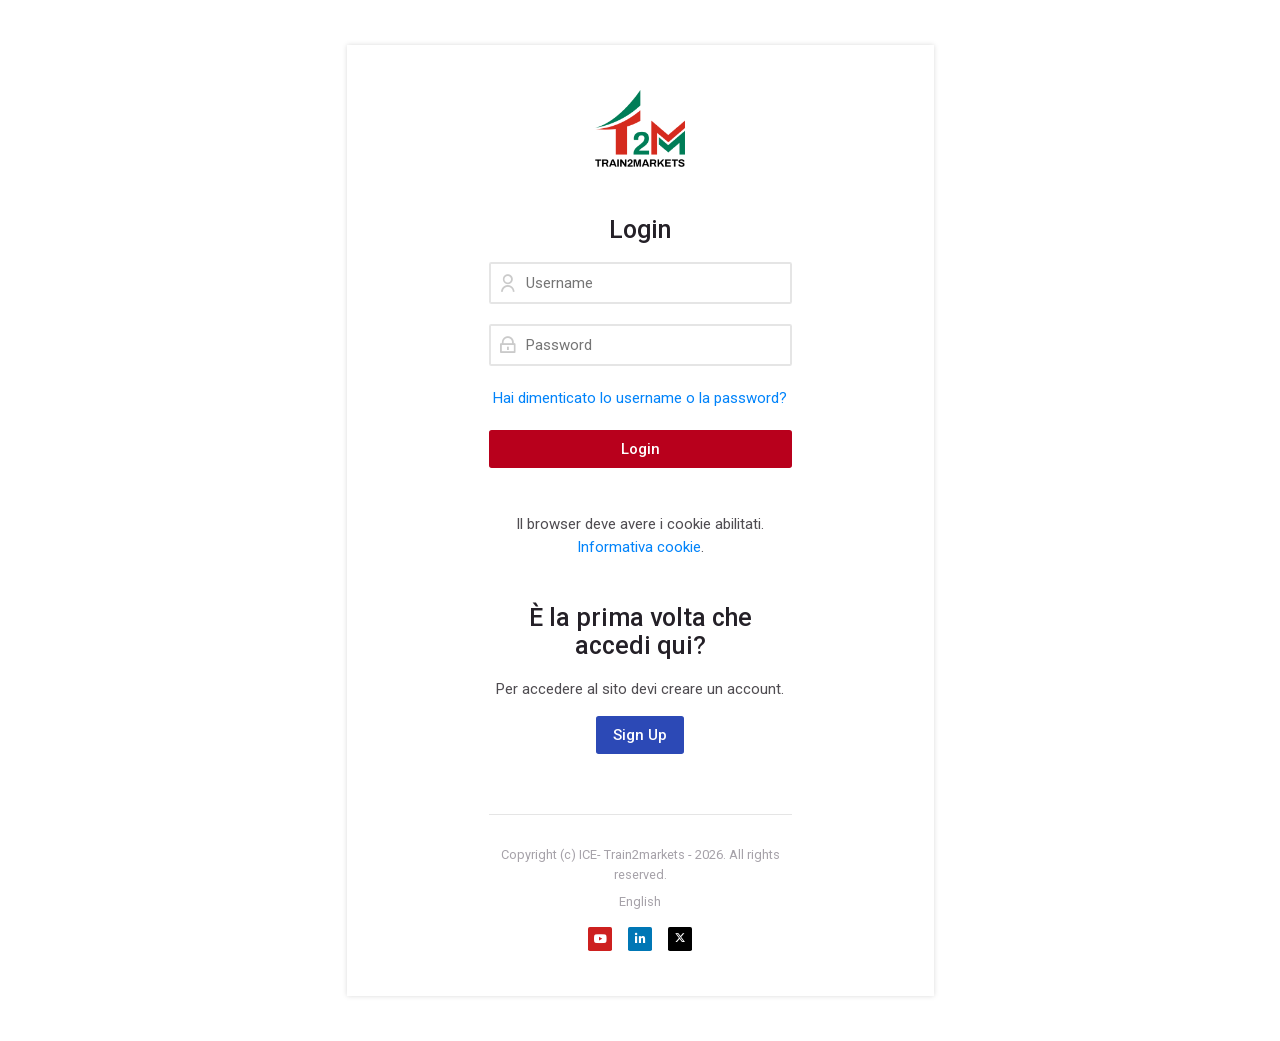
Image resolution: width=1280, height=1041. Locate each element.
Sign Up (640, 735)
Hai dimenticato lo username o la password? (640, 398)
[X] (680, 939)
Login (640, 449)
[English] (640, 902)
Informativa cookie (639, 547)
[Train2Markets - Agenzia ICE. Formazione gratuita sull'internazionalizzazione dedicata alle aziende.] (640, 130)
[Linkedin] (640, 939)
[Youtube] (600, 939)
